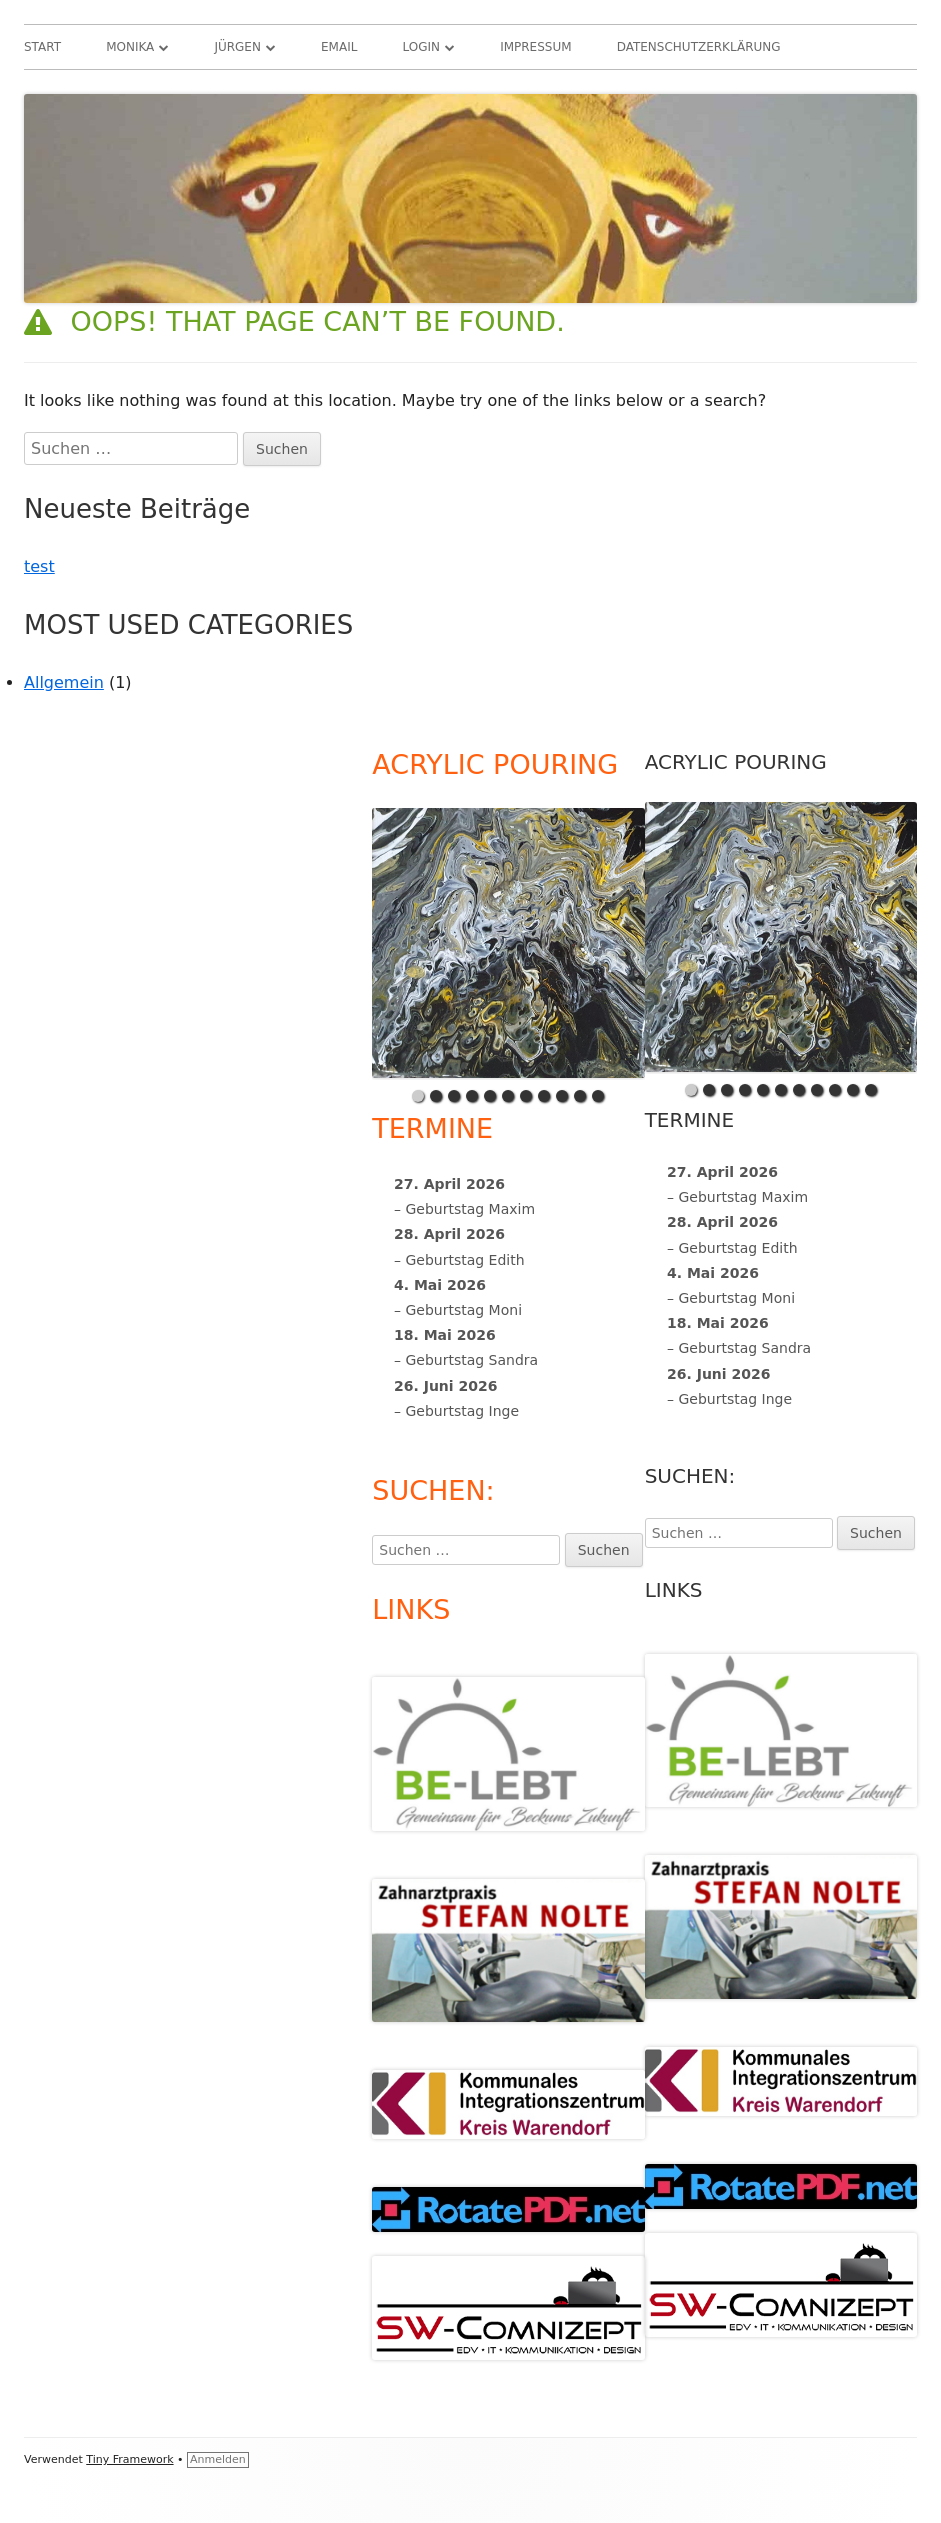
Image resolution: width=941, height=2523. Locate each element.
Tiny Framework (129, 2459)
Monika (130, 47)
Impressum (535, 47)
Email (339, 47)
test (39, 566)
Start (42, 47)
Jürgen (237, 47)
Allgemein (64, 682)
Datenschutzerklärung (699, 47)
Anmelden (218, 2459)
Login (422, 47)
